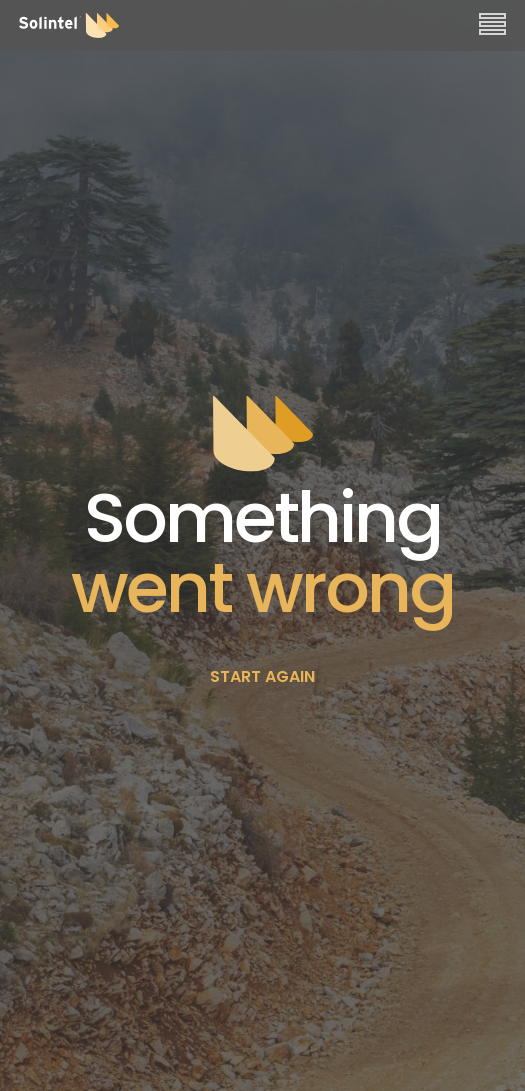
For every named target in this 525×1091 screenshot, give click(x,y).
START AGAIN (262, 676)
